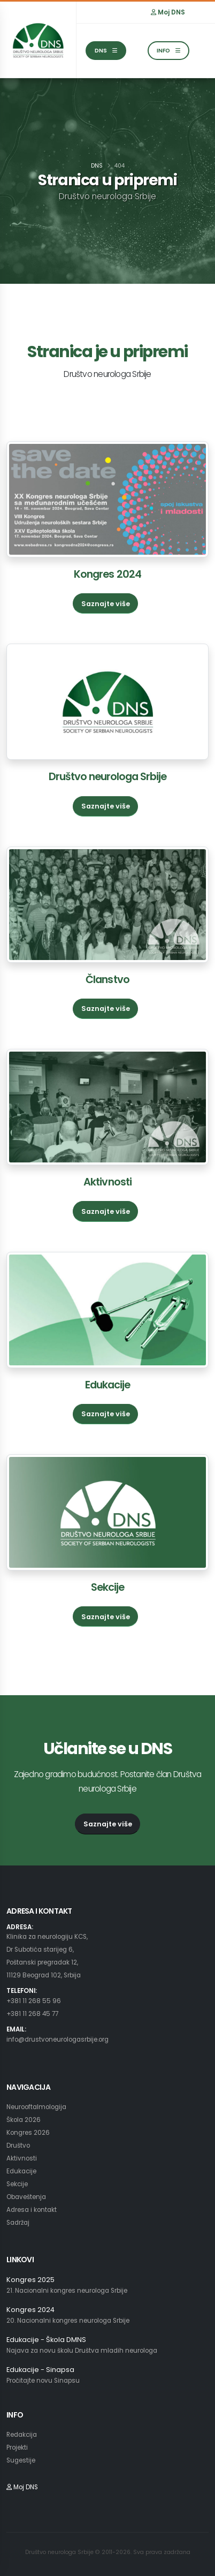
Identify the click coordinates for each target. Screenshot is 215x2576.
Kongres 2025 (30, 2280)
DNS (106, 51)
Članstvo (107, 979)
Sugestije (20, 2460)
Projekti (17, 2447)
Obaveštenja (26, 2197)
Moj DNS (168, 12)
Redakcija (21, 2434)
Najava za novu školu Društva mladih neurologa (81, 2350)
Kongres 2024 (107, 574)
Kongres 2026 (28, 2132)
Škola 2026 (23, 2120)
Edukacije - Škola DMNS (46, 2340)
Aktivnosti (107, 1182)
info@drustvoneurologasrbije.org (57, 2039)
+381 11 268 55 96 (33, 2001)
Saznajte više (105, 603)
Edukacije (107, 1385)
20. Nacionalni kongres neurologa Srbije (67, 2320)
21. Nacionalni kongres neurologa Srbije (66, 2290)
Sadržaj (17, 2222)
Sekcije (107, 1587)
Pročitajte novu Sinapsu (43, 2380)
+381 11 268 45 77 (32, 2014)
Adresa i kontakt (31, 2209)
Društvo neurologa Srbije (108, 776)
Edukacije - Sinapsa (40, 2370)
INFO (168, 51)
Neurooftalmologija (36, 2107)
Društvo (18, 2145)
